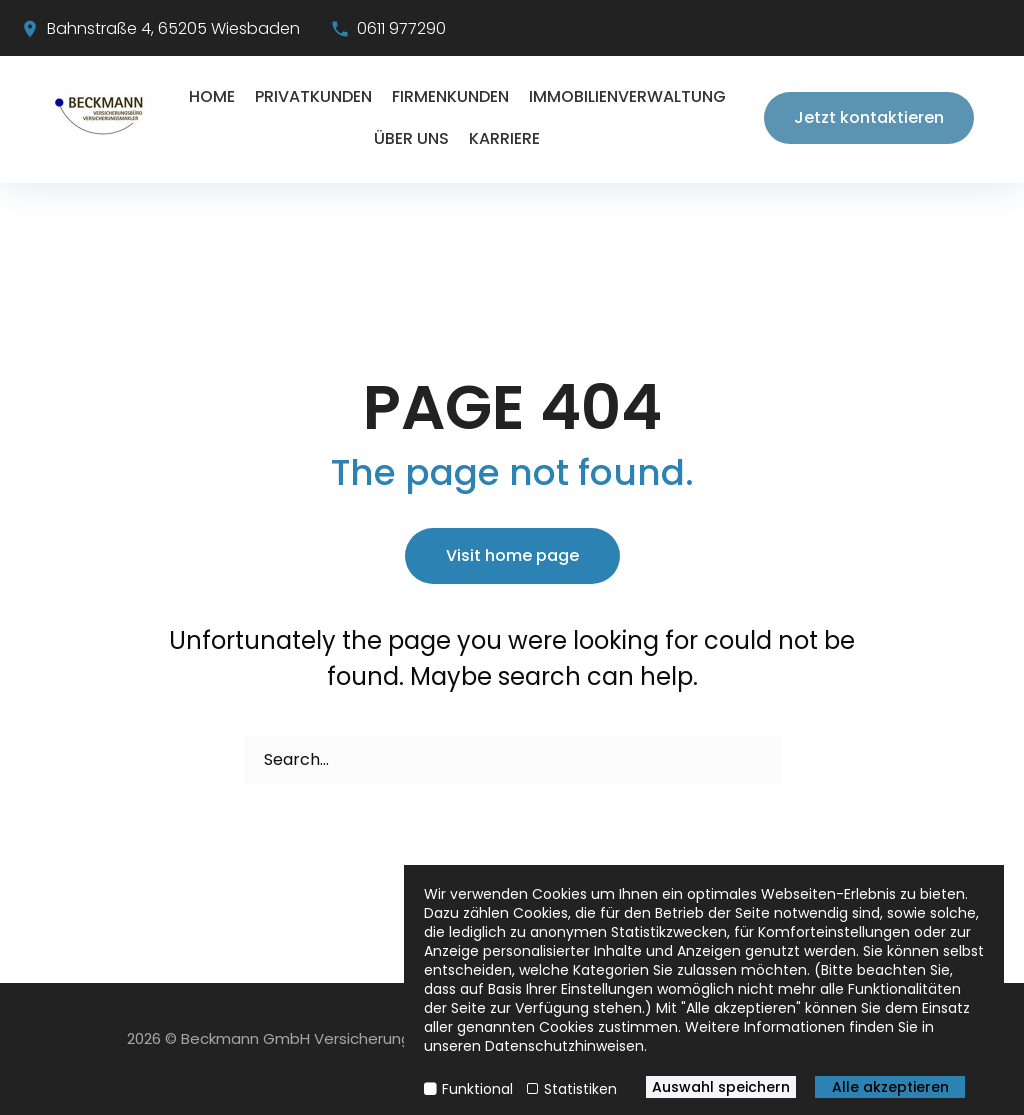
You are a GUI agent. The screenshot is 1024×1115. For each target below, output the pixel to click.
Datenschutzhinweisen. (566, 1046)
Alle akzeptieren (890, 1087)
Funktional (477, 1089)
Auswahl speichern (721, 1087)
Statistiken (580, 1089)
